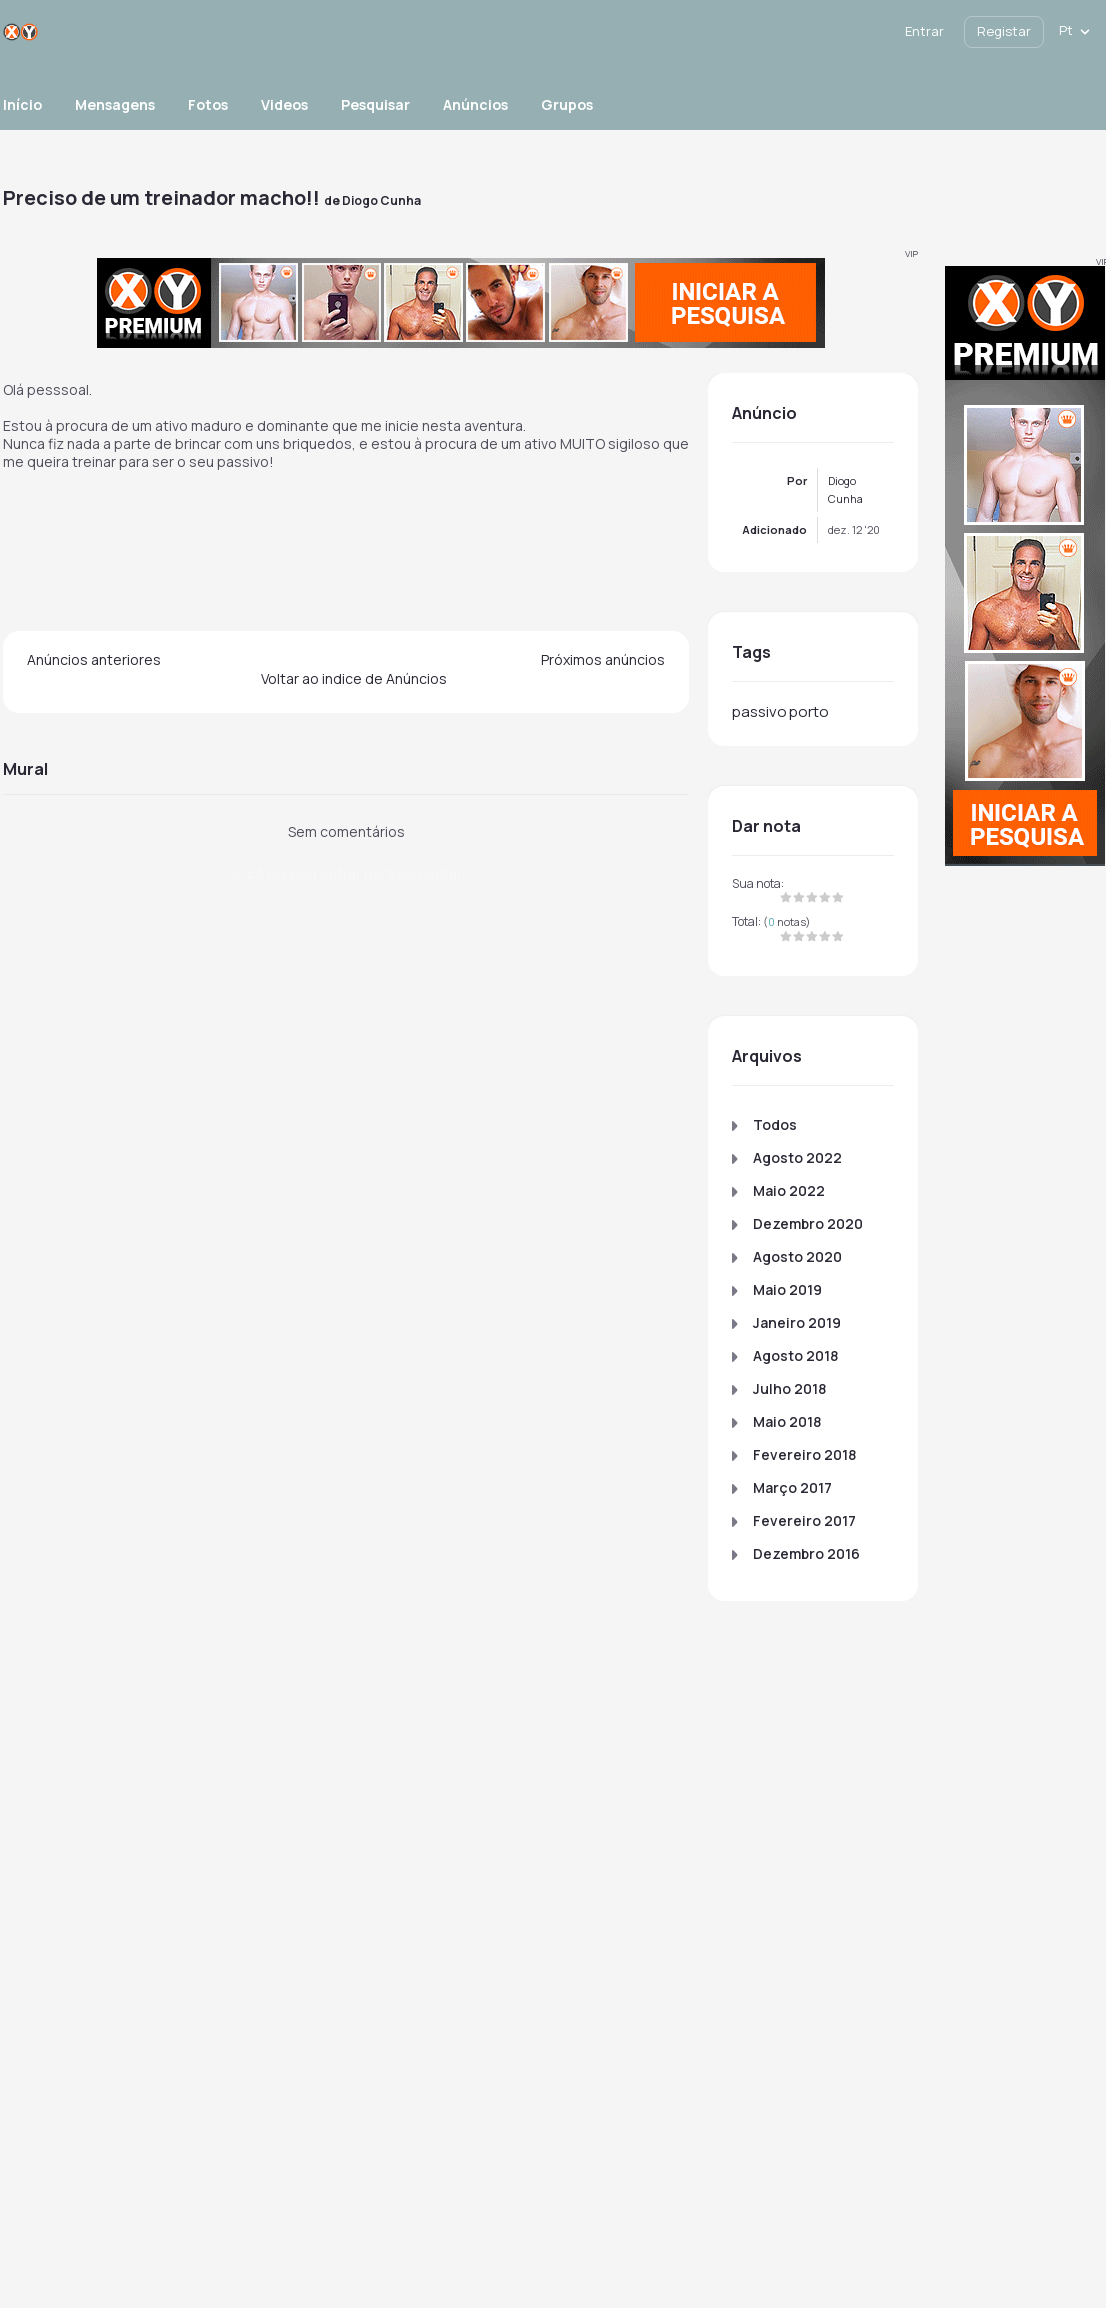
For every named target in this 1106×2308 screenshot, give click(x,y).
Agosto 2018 (795, 1355)
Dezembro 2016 (806, 1553)
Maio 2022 (789, 1190)
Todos (775, 1124)
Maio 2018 (787, 1421)
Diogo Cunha (381, 200)
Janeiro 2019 (797, 1322)
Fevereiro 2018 (804, 1454)
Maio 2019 (787, 1289)
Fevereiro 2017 (804, 1520)
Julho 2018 (789, 1388)
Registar (1004, 31)
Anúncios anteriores (94, 659)
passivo (759, 711)
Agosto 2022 (797, 1157)
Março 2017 (792, 1487)
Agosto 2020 (797, 1256)
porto (809, 711)
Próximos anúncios (603, 659)
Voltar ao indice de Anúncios (354, 678)
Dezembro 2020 (808, 1223)
